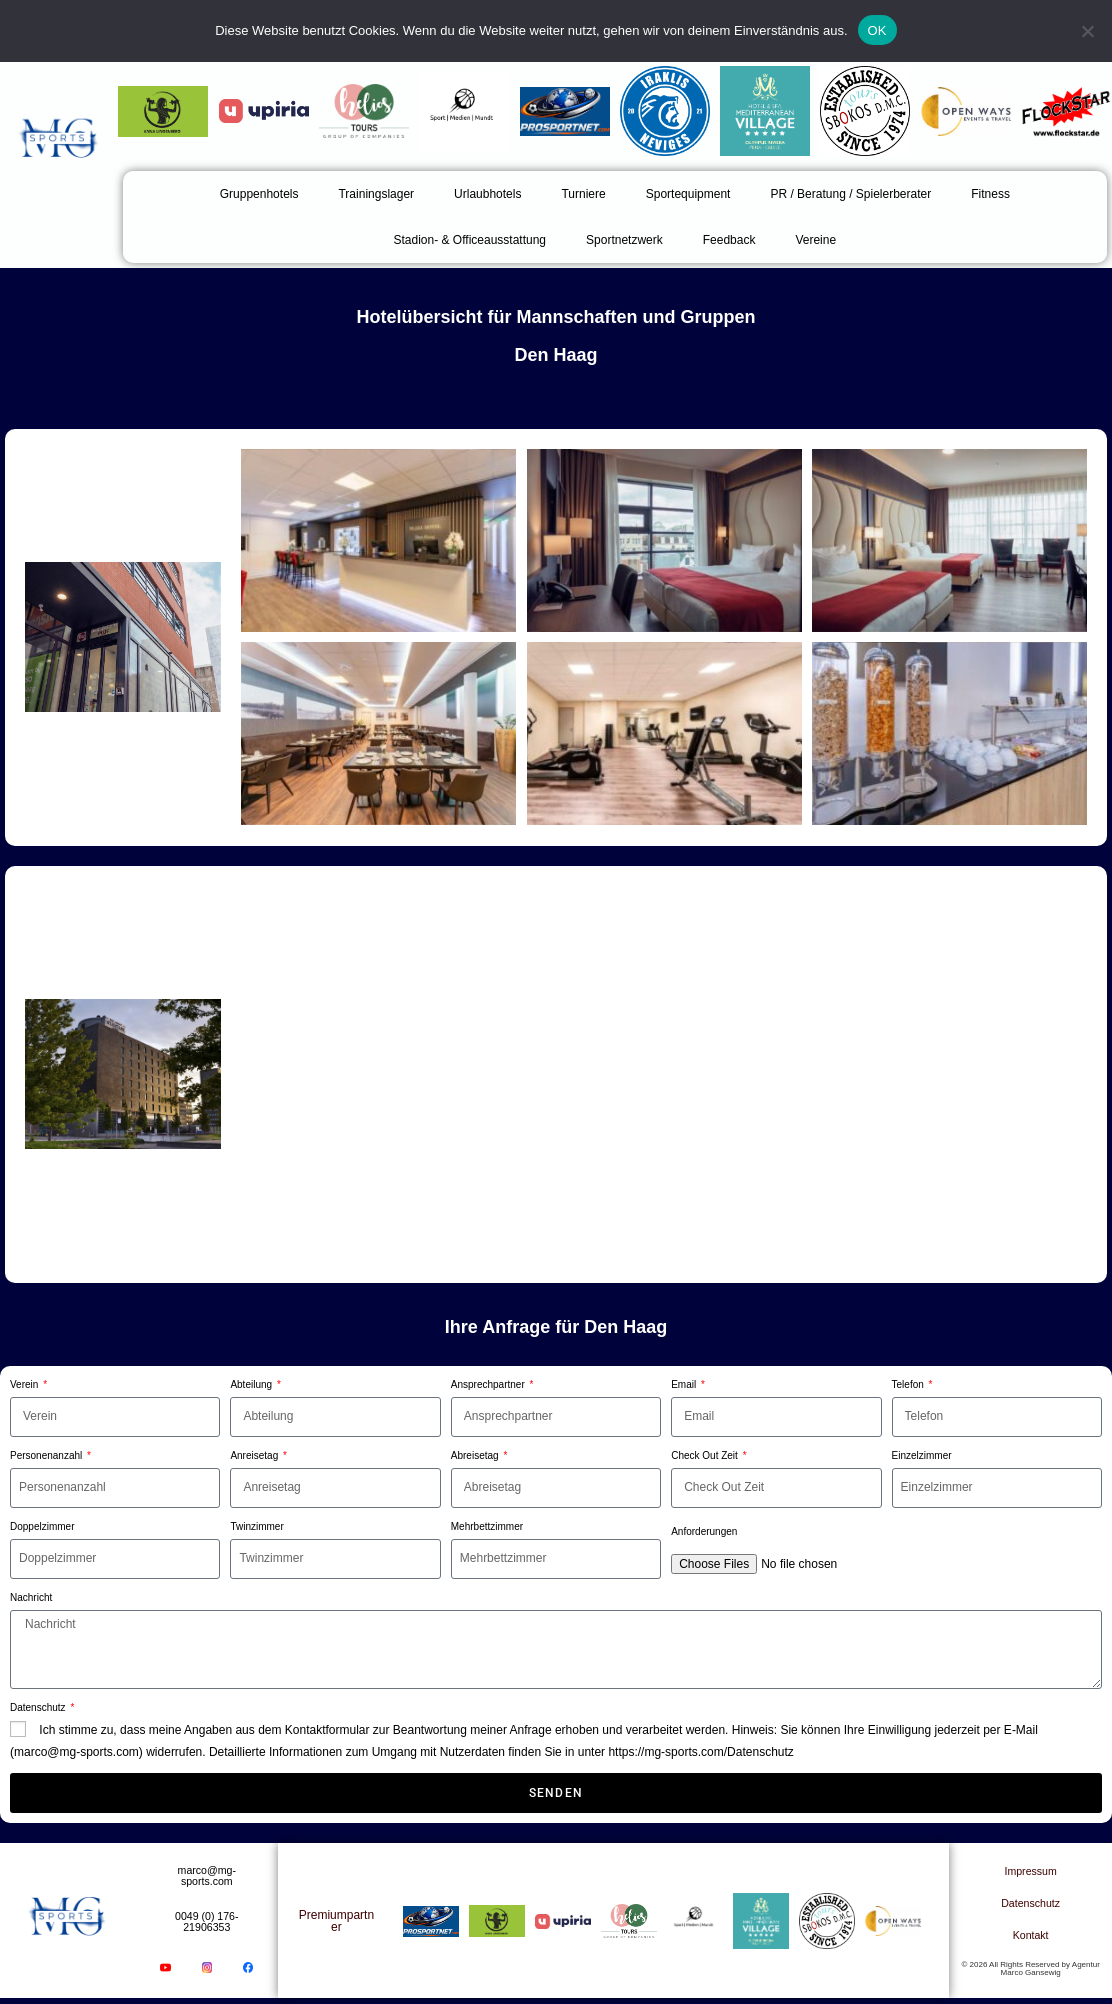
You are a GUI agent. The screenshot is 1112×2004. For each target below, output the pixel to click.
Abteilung (252, 1384)
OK (877, 30)
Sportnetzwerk (624, 240)
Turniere (583, 194)
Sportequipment (688, 194)
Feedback (729, 240)
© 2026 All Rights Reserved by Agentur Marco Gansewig (1030, 1970)
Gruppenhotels (259, 194)
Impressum (1030, 1873)
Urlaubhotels (487, 194)
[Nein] (1087, 31)
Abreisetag (476, 1455)
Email (685, 1384)
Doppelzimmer (42, 1526)
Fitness (990, 194)
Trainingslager (376, 194)
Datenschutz (39, 1707)
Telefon (909, 1384)
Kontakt (1030, 1937)
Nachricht (31, 1597)
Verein (25, 1384)
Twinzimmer (256, 1526)
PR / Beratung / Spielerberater (850, 194)
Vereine (815, 240)
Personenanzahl (47, 1455)
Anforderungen (704, 1531)
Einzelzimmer (922, 1455)
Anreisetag (255, 1455)
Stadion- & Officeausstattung (469, 240)
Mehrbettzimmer (487, 1526)
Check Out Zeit (705, 1455)
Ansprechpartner (489, 1384)
